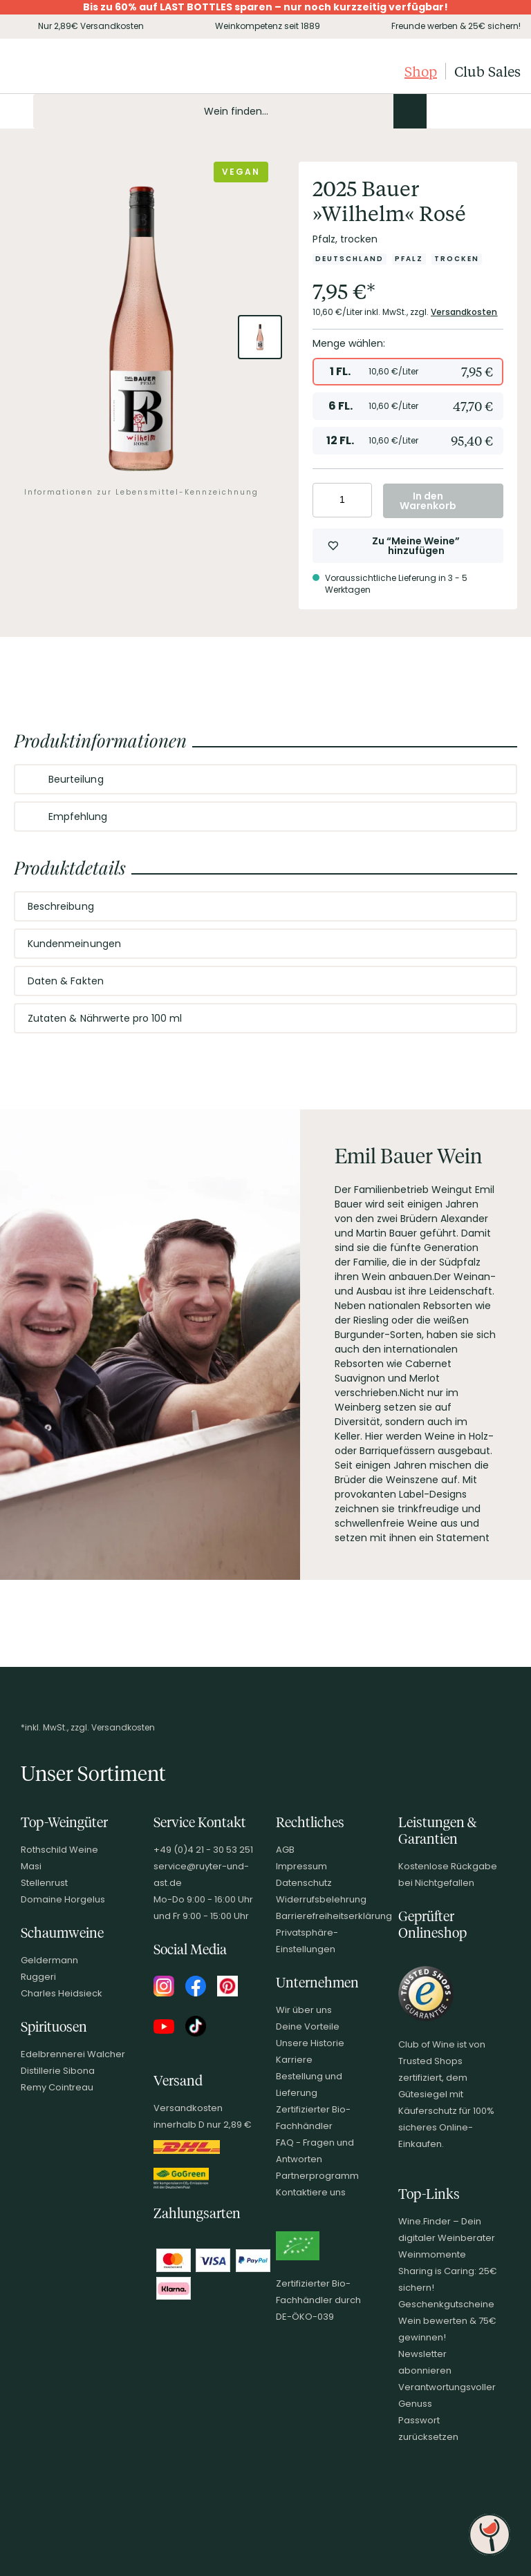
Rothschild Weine (59, 1849)
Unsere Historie (310, 2043)
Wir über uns (304, 2009)
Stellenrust (44, 1882)
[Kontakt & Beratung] (438, 111)
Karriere (294, 2059)
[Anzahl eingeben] (342, 500)
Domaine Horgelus (63, 1899)
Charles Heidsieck (61, 1993)
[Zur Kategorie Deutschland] (349, 259)
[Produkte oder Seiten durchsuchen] (410, 111)
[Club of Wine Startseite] (81, 71)
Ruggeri (38, 1976)
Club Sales (487, 71)
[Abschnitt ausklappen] (495, 780)
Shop (420, 71)
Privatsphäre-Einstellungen (307, 1941)
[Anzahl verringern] (325, 500)
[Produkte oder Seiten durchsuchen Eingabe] (230, 111)
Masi (31, 1866)
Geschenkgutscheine (446, 2304)
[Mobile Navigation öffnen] (16, 111)
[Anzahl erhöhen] (359, 500)
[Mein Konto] (462, 111)
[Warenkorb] (509, 111)
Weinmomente (432, 2254)
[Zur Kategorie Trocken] (456, 259)
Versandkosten (464, 312)
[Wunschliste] (485, 111)
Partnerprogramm (317, 2175)
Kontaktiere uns (311, 2192)
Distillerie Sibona (58, 2070)
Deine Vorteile (307, 2026)
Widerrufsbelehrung (321, 1899)
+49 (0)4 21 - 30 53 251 (203, 1849)
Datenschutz (304, 1882)
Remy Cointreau (57, 2087)
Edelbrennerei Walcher (73, 2054)
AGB (285, 1849)
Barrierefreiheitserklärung (334, 1916)
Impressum (301, 1866)
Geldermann (49, 1960)
